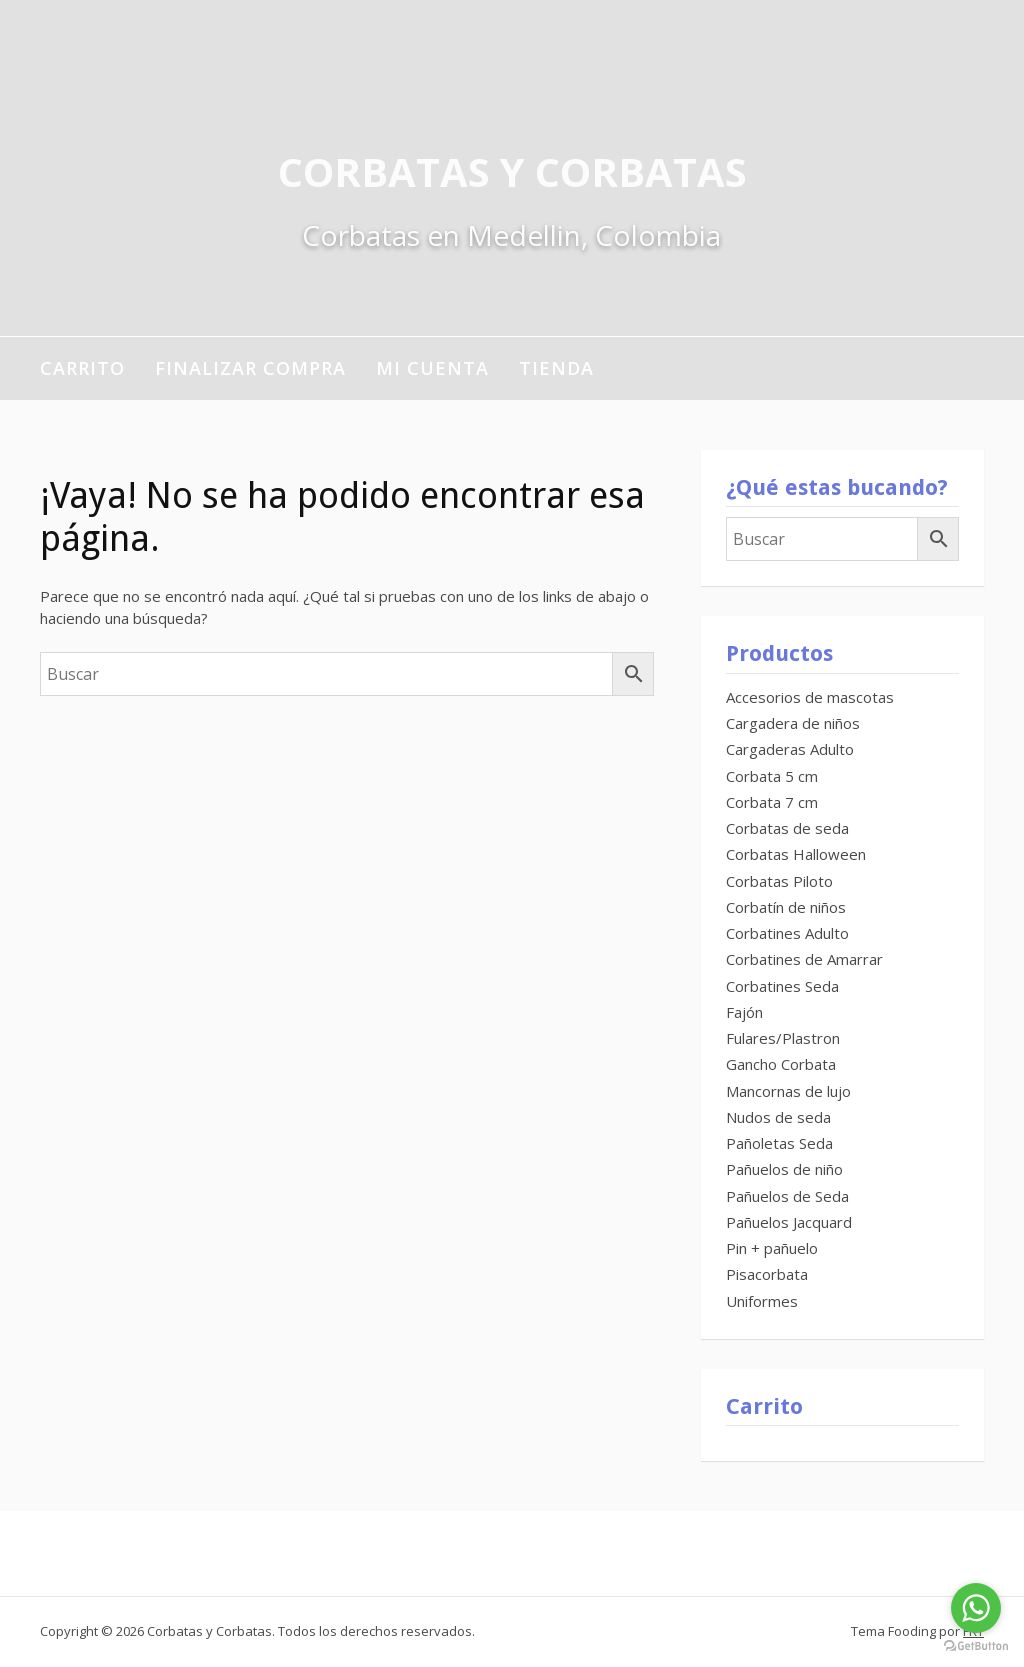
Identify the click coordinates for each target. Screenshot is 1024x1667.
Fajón (744, 1012)
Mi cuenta (432, 368)
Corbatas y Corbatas (512, 171)
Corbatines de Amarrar (804, 959)
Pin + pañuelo (772, 1248)
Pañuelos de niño (784, 1169)
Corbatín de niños (786, 907)
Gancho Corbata (781, 1064)
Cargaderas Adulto (790, 749)
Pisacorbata (767, 1274)
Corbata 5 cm (772, 776)
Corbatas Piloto (779, 881)
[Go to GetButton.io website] (976, 1646)
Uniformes (762, 1301)
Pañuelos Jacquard (789, 1222)
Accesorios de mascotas (810, 697)
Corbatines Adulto (787, 933)
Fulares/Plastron (783, 1038)
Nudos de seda (778, 1117)
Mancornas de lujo (788, 1091)
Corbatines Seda (782, 986)
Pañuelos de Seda (787, 1196)
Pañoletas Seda (779, 1143)
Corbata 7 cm (772, 802)
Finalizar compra (250, 368)
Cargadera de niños (793, 723)
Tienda (556, 368)
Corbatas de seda (787, 828)
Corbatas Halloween (796, 854)
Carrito (82, 368)
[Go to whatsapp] (976, 1608)
